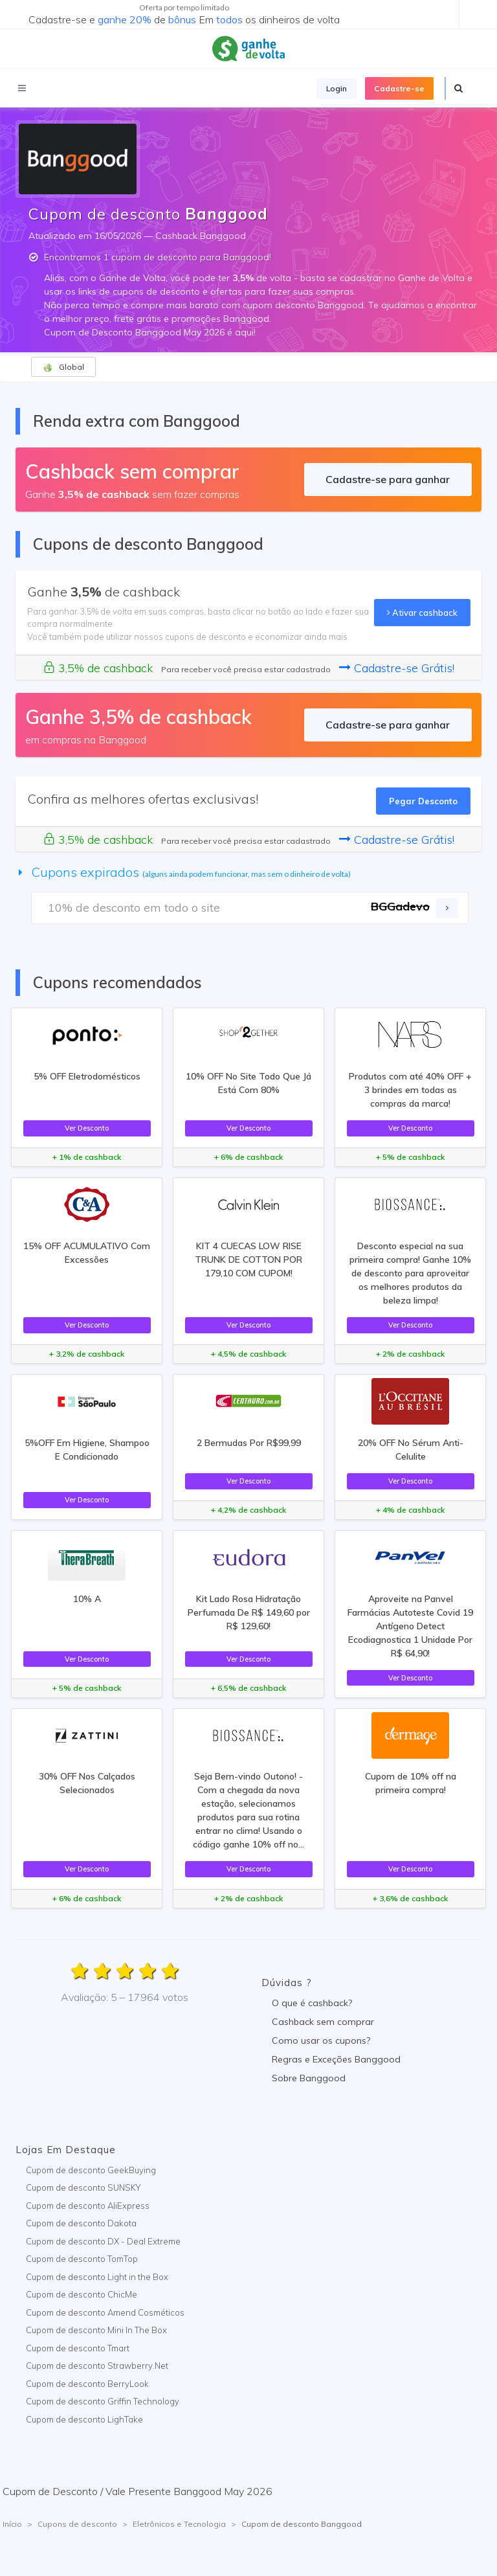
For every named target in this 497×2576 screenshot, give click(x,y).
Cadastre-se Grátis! (396, 668)
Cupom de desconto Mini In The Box (96, 2330)
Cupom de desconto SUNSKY (83, 2187)
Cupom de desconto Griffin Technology (102, 2401)
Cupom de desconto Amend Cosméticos (105, 2312)
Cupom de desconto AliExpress (87, 2205)
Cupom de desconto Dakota (81, 2223)
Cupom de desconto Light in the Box (97, 2277)
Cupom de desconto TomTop (82, 2259)
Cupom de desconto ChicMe (81, 2294)
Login (336, 88)
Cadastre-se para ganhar (388, 479)
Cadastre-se (399, 88)
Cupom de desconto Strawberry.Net (97, 2365)
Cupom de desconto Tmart (77, 2348)
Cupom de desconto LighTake (84, 2419)
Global (63, 367)
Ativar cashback (422, 613)
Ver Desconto (87, 1128)
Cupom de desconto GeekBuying (91, 2170)
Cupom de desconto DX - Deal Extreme (103, 2241)
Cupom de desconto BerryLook (87, 2383)
